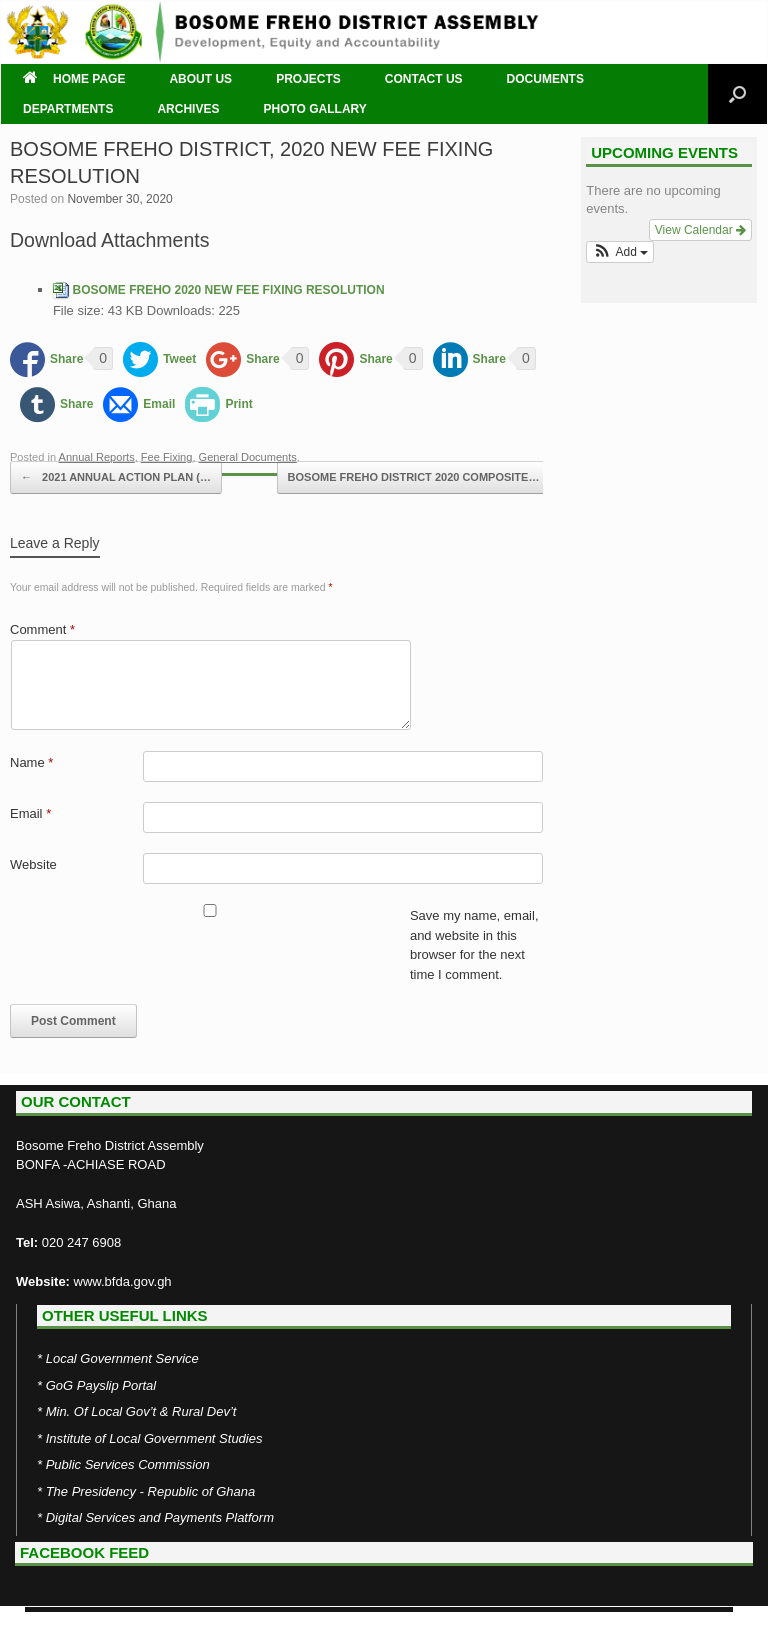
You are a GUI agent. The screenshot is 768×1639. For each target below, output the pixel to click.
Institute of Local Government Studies (154, 1438)
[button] (620, 252)
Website (33, 864)
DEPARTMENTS (68, 109)
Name (31, 762)
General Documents (248, 457)
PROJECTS (308, 79)
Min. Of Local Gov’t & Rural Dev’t (141, 1411)
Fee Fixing (167, 457)
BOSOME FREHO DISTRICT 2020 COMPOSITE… (424, 478)
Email (30, 813)
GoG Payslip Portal (101, 1385)
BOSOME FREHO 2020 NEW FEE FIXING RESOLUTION (229, 290)
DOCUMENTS (545, 79)
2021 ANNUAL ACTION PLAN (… (116, 478)
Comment (42, 629)
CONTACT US (424, 79)
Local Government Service (122, 1358)
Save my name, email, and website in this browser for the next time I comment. (474, 945)
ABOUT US (200, 79)
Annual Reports (97, 457)
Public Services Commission (128, 1464)
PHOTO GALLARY (314, 109)
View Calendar (700, 230)
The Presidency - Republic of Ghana (151, 1491)
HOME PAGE (74, 79)
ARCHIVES (188, 109)
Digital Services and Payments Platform (160, 1517)
